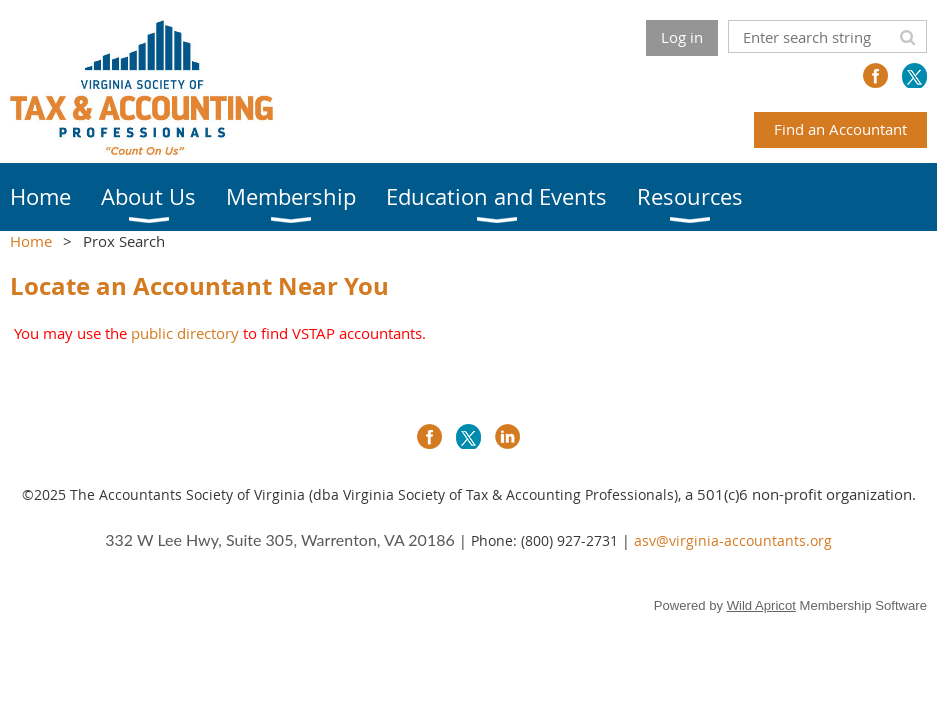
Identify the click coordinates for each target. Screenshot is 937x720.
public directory (185, 333)
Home (31, 241)
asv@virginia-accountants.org (733, 540)
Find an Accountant (840, 129)
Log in (682, 37)
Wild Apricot (761, 605)
